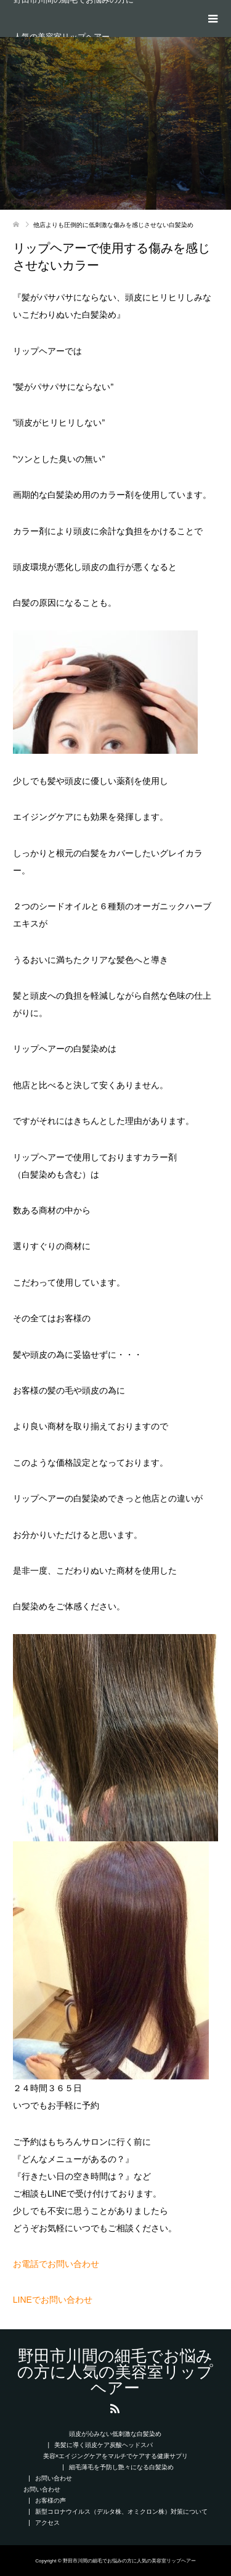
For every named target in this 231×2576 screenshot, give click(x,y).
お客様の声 (50, 2500)
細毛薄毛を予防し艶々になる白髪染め (121, 2467)
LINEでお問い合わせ (52, 2300)
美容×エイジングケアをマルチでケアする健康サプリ (115, 2456)
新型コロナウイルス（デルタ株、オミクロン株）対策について (121, 2511)
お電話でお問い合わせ (56, 2264)
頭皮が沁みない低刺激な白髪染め (115, 2433)
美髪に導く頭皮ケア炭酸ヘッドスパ (103, 2445)
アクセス (47, 2522)
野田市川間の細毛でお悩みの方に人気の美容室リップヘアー (74, 18)
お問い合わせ (53, 2478)
